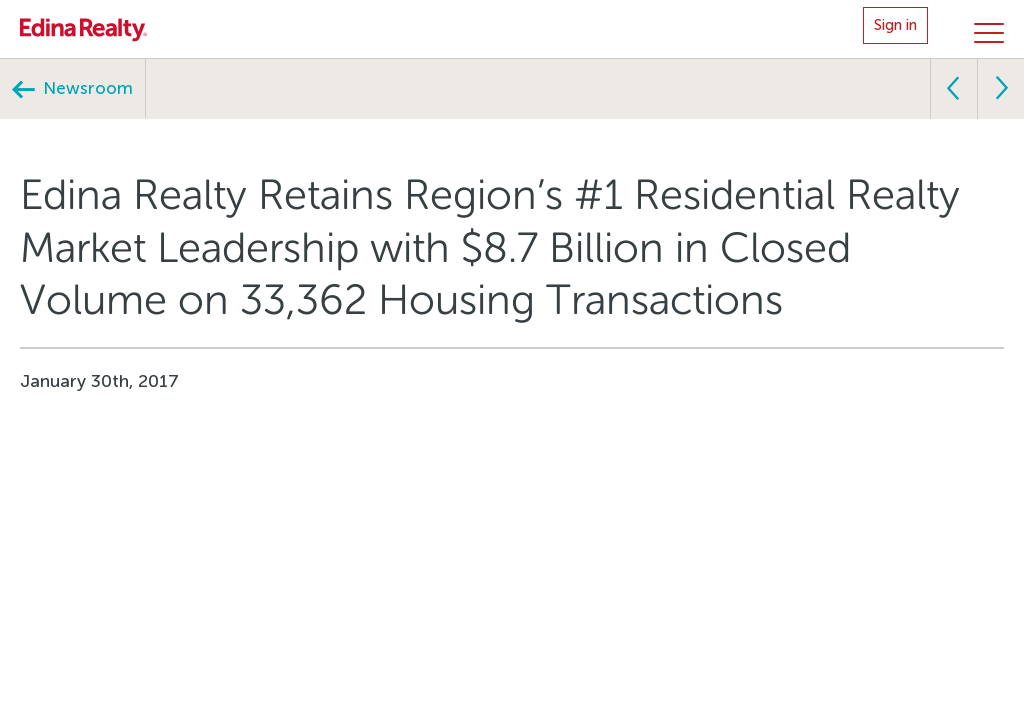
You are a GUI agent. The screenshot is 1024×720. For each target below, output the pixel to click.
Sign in (895, 25)
